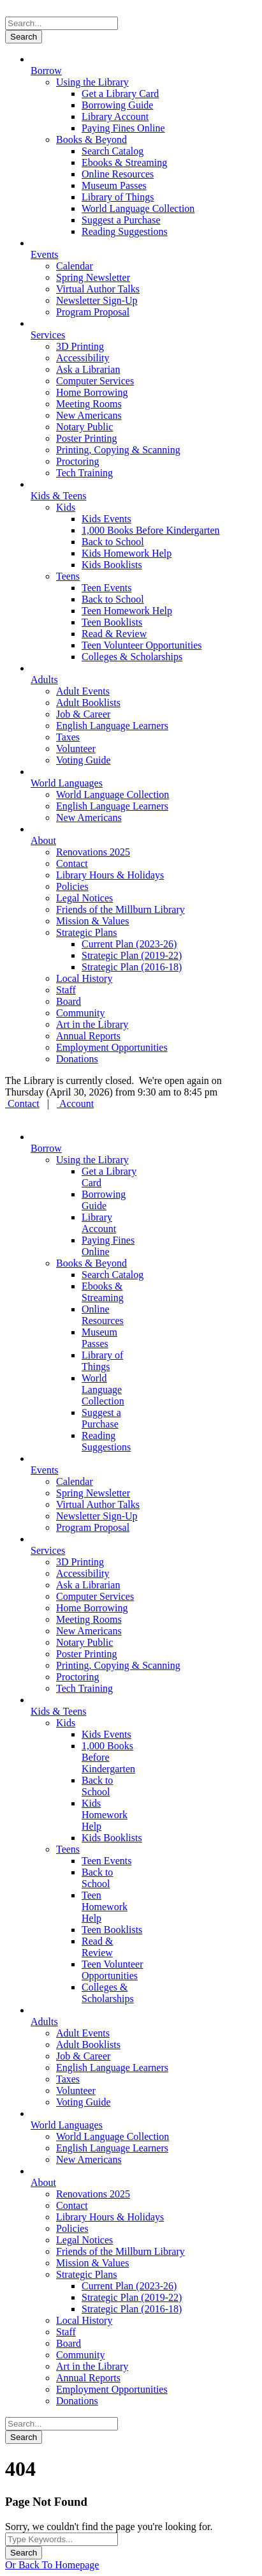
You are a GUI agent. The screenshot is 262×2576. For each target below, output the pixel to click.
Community (80, 1012)
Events (45, 254)
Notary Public (84, 426)
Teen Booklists (112, 622)
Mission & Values (92, 920)
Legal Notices (84, 898)
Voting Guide (83, 760)
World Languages (67, 783)
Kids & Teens (58, 495)
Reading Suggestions (125, 231)
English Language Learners (112, 725)
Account (75, 1103)
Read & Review (114, 633)
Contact (72, 863)
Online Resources (118, 174)
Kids (65, 507)
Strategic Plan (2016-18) (132, 966)
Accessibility (83, 357)
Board (68, 1001)
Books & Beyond (91, 139)
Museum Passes (114, 185)
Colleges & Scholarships (132, 656)
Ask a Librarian (88, 369)
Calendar (74, 265)
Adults (44, 679)
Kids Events (106, 518)
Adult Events (83, 691)
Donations (77, 1058)
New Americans (89, 415)
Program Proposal (92, 311)
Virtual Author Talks (98, 288)
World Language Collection (138, 208)
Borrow (46, 70)
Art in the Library (92, 1024)
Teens (68, 576)
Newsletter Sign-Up (97, 300)
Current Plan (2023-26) (129, 943)
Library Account (115, 116)
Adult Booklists (88, 702)
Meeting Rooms (89, 403)
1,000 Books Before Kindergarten (151, 530)
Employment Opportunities (112, 1047)
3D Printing (80, 346)
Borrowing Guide (117, 105)
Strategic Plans (86, 932)
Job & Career (83, 714)
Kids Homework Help (126, 553)
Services (48, 334)
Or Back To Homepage (52, 2564)
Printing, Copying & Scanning (118, 449)
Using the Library (92, 82)
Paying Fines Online (123, 128)
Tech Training (84, 472)
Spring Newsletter (93, 277)
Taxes (68, 737)
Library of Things (118, 197)
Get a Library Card (120, 93)
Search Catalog (112, 151)
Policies (72, 886)
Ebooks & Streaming (124, 162)
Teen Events (106, 587)
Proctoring (77, 461)
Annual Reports (88, 1035)
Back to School (113, 541)
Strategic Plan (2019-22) (132, 955)
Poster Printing (86, 438)
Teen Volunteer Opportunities (141, 645)
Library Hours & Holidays (110, 875)
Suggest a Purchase (121, 220)
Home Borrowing (91, 392)
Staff (66, 989)
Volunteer (76, 748)
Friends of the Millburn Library (120, 909)
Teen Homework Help (127, 610)
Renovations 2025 (93, 852)
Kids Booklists (112, 564)
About (43, 840)
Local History (84, 978)
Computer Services (95, 380)
